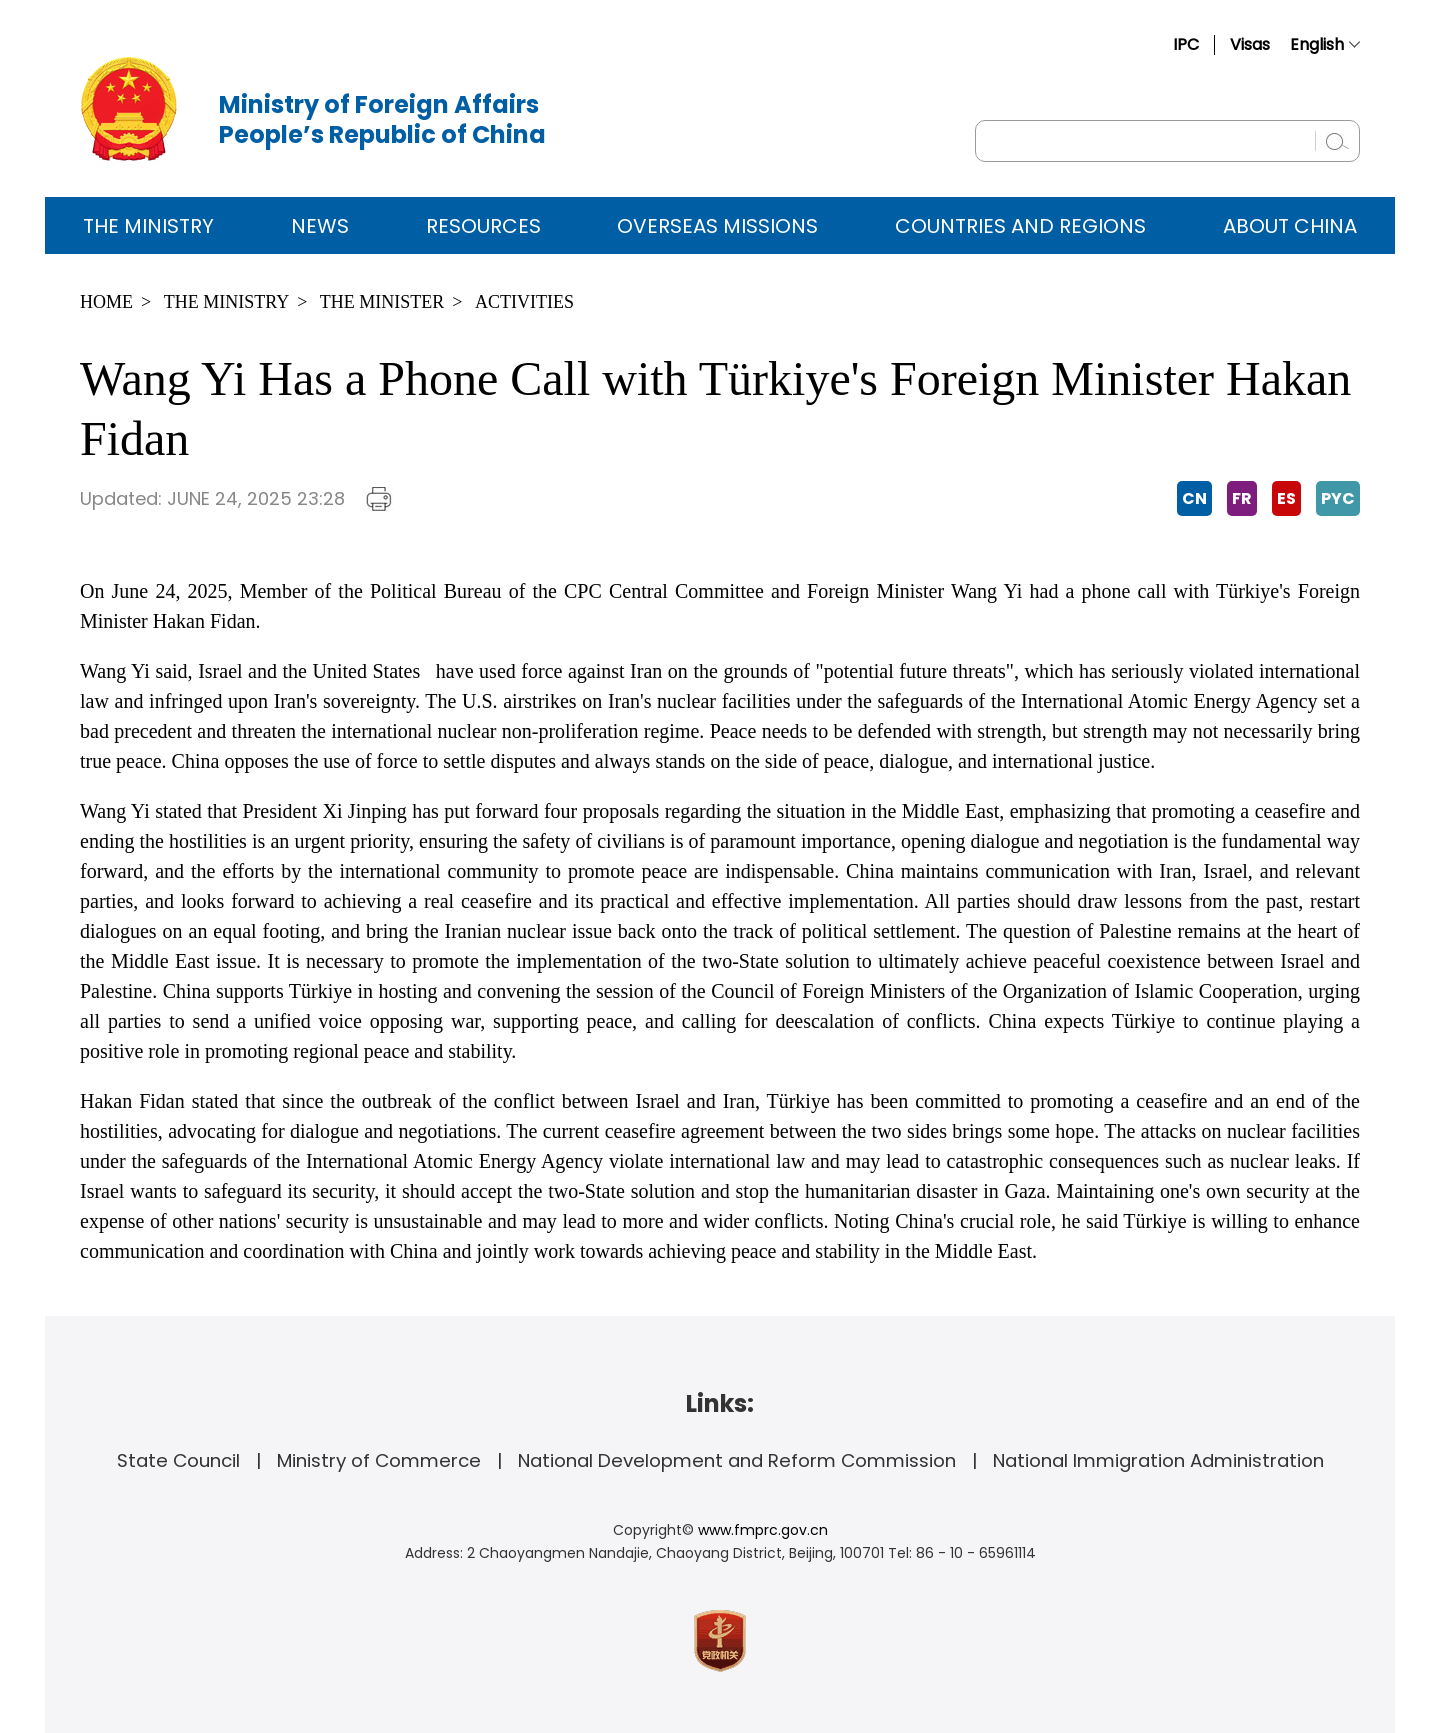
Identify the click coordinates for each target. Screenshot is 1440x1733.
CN (1194, 498)
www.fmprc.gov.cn (763, 1530)
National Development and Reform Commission (737, 1460)
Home (106, 302)
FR (1242, 498)
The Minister (382, 302)
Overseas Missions (717, 226)
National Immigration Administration (1158, 1460)
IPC (1186, 44)
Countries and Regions (1020, 226)
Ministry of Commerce (379, 1460)
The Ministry (148, 226)
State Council (178, 1460)
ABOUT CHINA (1290, 226)
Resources (483, 226)
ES (1286, 498)
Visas (1250, 44)
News (320, 226)
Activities (524, 302)
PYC (1338, 498)
